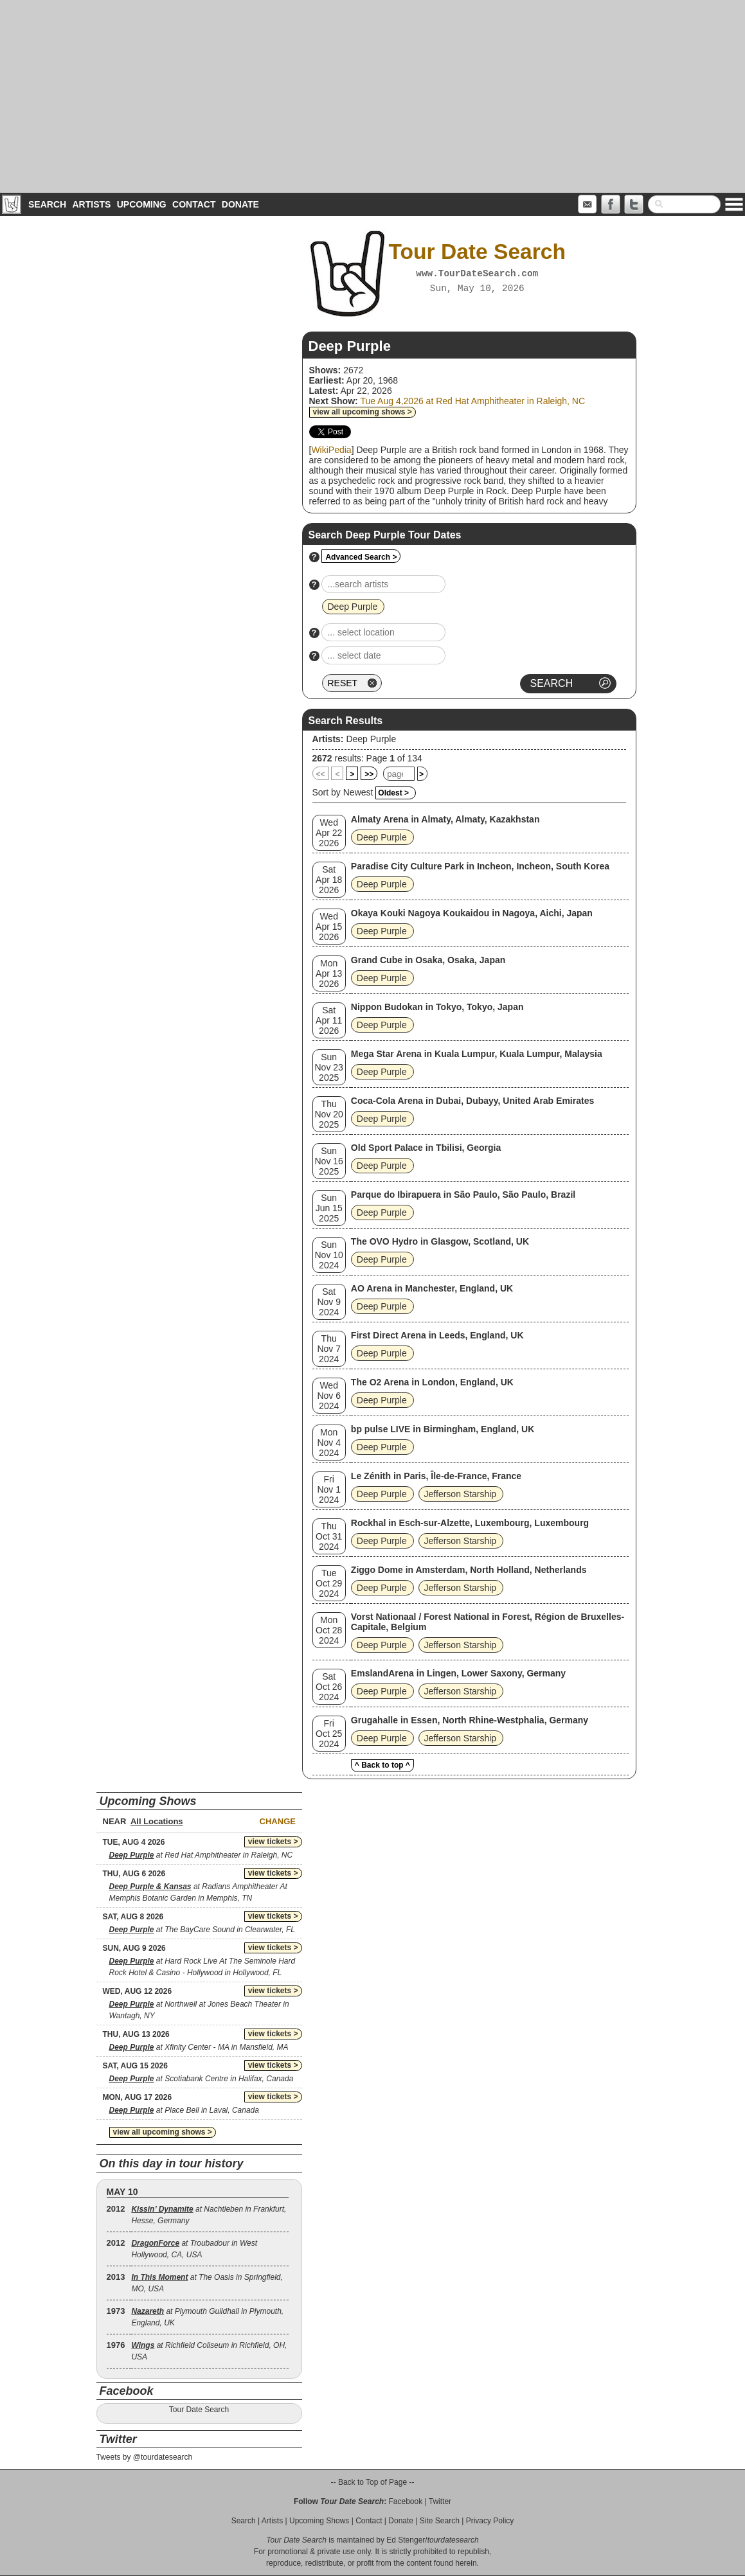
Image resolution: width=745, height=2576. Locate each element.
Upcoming (141, 204)
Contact (193, 204)
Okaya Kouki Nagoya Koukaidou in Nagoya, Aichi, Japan (472, 913)
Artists (91, 204)
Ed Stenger (405, 2540)
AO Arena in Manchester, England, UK (432, 1288)
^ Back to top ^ (382, 1765)
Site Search (440, 2520)
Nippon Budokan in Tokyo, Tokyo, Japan (437, 1007)
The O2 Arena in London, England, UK (432, 1382)
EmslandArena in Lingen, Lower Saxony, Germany (458, 1673)
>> (368, 774)
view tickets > (273, 1841)
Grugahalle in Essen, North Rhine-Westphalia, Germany (469, 1720)
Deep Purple (371, 739)
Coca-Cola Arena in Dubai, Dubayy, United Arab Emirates (472, 1101)
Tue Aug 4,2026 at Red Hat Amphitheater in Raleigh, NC (472, 401)
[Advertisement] (372, 96)
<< (320, 774)
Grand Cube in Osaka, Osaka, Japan (428, 960)
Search (47, 204)
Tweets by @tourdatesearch (144, 2457)
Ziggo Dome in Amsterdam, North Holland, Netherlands (469, 1570)
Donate (240, 204)
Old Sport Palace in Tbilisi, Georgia (426, 1147)
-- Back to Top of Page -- (373, 2482)
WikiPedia (331, 450)
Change (278, 1821)
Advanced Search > (361, 557)
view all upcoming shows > (362, 411)
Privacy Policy (490, 2520)
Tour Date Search (199, 2409)
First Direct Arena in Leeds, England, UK (437, 1335)
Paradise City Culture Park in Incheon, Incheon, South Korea (480, 866)
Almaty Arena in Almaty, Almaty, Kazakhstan (445, 819)
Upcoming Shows (319, 2520)
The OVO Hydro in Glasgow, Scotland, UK (440, 1241)
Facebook (405, 2501)
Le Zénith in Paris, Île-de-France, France (436, 1476)
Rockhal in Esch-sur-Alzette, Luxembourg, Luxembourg (470, 1523)
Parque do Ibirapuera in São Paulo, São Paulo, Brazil (463, 1194)
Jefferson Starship (460, 1494)
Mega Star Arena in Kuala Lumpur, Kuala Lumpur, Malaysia (476, 1054)
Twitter (440, 2501)
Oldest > (393, 792)
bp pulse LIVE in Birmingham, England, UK (442, 1429)
